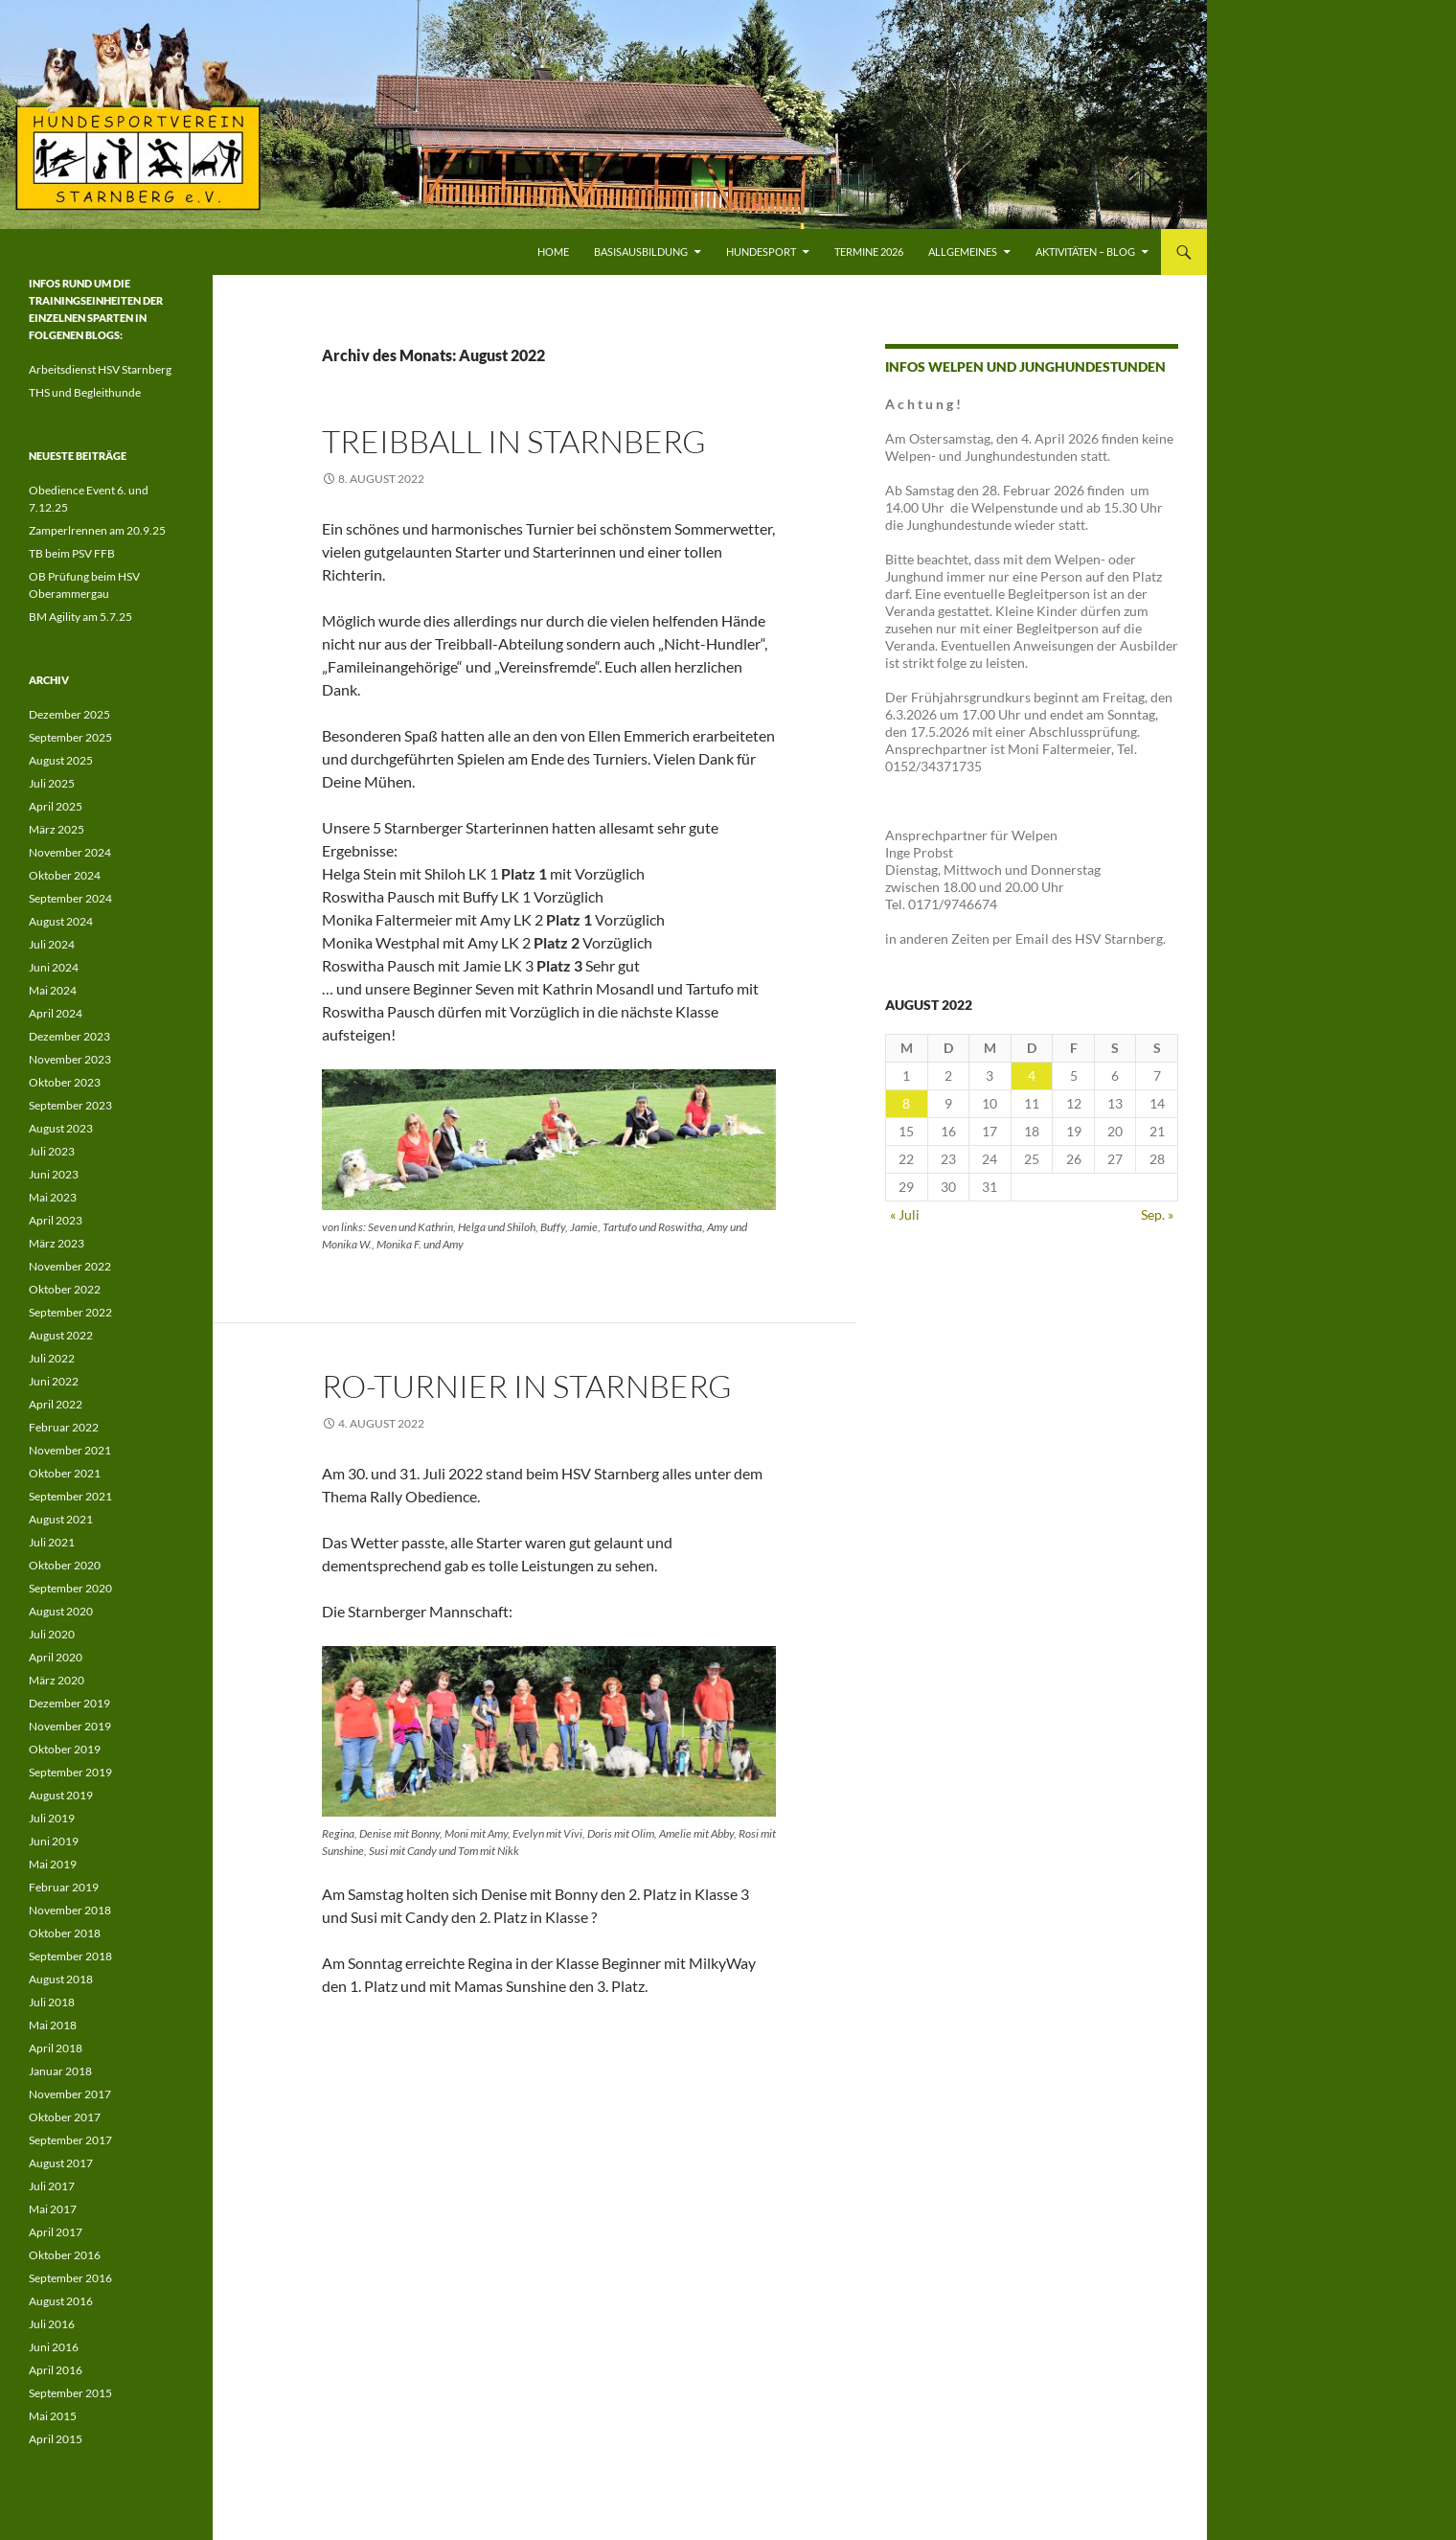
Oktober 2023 (65, 1082)
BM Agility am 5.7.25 (80, 616)
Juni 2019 (54, 1841)
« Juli (905, 1214)
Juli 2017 (52, 2186)
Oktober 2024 (65, 875)
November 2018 (70, 1910)
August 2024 (61, 921)
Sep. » (1157, 1214)
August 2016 (61, 2301)
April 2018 (55, 2048)
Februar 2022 (64, 1427)
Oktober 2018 (65, 1933)
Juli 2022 (52, 1358)
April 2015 (55, 2439)
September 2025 (70, 737)
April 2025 (55, 806)
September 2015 (70, 2393)
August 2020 (61, 1611)
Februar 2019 (64, 1887)
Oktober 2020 (65, 1565)
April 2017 (55, 2232)
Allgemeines (962, 251)
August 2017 (61, 2163)
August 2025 (61, 760)
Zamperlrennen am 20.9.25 (97, 530)
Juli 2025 (52, 783)
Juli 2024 (52, 944)
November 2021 (70, 1450)
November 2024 (70, 852)
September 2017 (70, 2140)
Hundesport (761, 251)
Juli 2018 (52, 2002)
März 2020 (56, 1680)
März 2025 (56, 829)
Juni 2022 (54, 1381)
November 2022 (70, 1266)
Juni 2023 (54, 1174)
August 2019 (61, 1795)
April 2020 (55, 1657)
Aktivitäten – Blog (1085, 251)
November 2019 (70, 1726)
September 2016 (70, 2278)
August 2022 (61, 1335)
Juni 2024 (54, 967)
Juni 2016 (54, 2347)
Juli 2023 (52, 1151)
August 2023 (61, 1128)
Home (553, 251)
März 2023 (56, 1243)
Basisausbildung (641, 251)
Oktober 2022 (65, 1289)
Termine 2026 (868, 251)
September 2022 (70, 1312)
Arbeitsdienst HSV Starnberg (100, 369)
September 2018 (70, 1956)
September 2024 (70, 898)
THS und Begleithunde (85, 392)
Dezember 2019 (69, 1703)
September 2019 (70, 1772)
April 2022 (55, 1404)
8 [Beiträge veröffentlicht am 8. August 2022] (906, 1103)
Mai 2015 (53, 2416)
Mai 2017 (53, 2209)
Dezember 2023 (69, 1036)
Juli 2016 (52, 2324)
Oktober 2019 (65, 1749)
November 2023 (70, 1059)
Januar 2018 (60, 2071)
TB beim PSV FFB (72, 553)
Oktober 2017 (65, 2117)
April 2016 (55, 2370)
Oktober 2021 (65, 1473)
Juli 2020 (52, 1634)
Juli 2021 (52, 1542)
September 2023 (70, 1105)
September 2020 (70, 1588)
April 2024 (55, 1013)
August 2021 (61, 1519)
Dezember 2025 (69, 714)
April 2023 (55, 1220)
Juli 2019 (52, 1818)
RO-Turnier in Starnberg (527, 1386)
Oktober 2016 (65, 2255)
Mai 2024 (53, 990)
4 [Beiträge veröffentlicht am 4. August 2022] (1031, 1075)
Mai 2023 (53, 1197)
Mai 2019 (53, 1864)
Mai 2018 (53, 2025)
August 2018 (61, 1979)
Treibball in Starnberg (514, 441)
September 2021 (70, 1496)
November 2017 (70, 2094)
